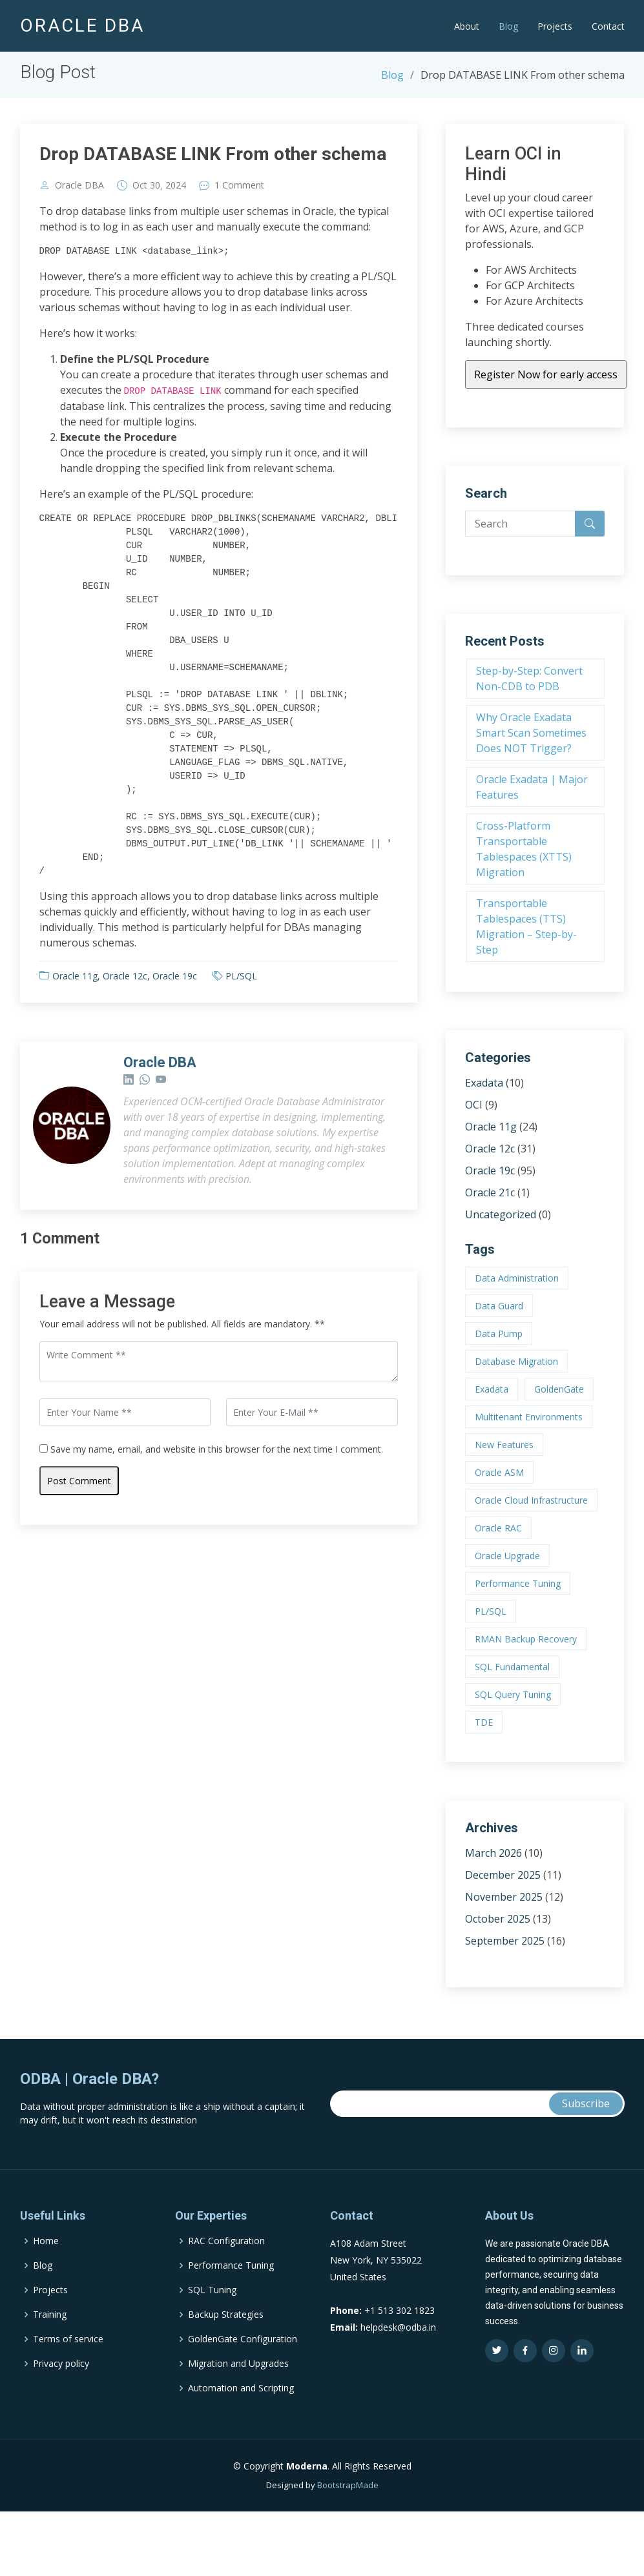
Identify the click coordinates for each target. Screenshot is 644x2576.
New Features (504, 1444)
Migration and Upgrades (238, 2421)
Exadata (484, 1083)
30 (155, 185)
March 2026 (493, 1853)
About (466, 26)
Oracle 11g (75, 976)
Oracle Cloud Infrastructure (531, 1500)
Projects (554, 26)
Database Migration (516, 1361)
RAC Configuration (226, 2298)
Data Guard (499, 1306)
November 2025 (504, 1897)
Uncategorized (500, 1214)
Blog (508, 26)
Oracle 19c (174, 976)
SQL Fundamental (512, 1667)
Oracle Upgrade (507, 1555)
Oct (139, 185)
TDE (484, 1722)
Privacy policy (61, 2421)
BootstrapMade (348, 2542)
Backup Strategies (226, 2372)
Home (46, 2298)
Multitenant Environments (529, 1417)
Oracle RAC (498, 1528)
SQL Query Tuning (513, 1694)
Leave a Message (107, 1301)
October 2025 (497, 1919)
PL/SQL (241, 976)
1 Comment (239, 185)
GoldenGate (559, 1389)
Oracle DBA (79, 185)
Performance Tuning (518, 1583)
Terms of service (68, 2396)
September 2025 (505, 1941)
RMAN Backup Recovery (526, 1639)
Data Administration (517, 1278)
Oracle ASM (499, 1472)
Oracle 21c (490, 1192)
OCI (474, 1105)
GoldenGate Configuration (242, 2396)
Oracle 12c (125, 976)
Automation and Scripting (241, 2445)
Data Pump (499, 1333)
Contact (608, 26)
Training (50, 2372)
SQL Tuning (212, 2347)
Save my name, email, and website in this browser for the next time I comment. (216, 1449)
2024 (175, 185)
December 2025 (503, 1875)
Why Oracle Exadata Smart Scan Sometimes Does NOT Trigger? (531, 732)
